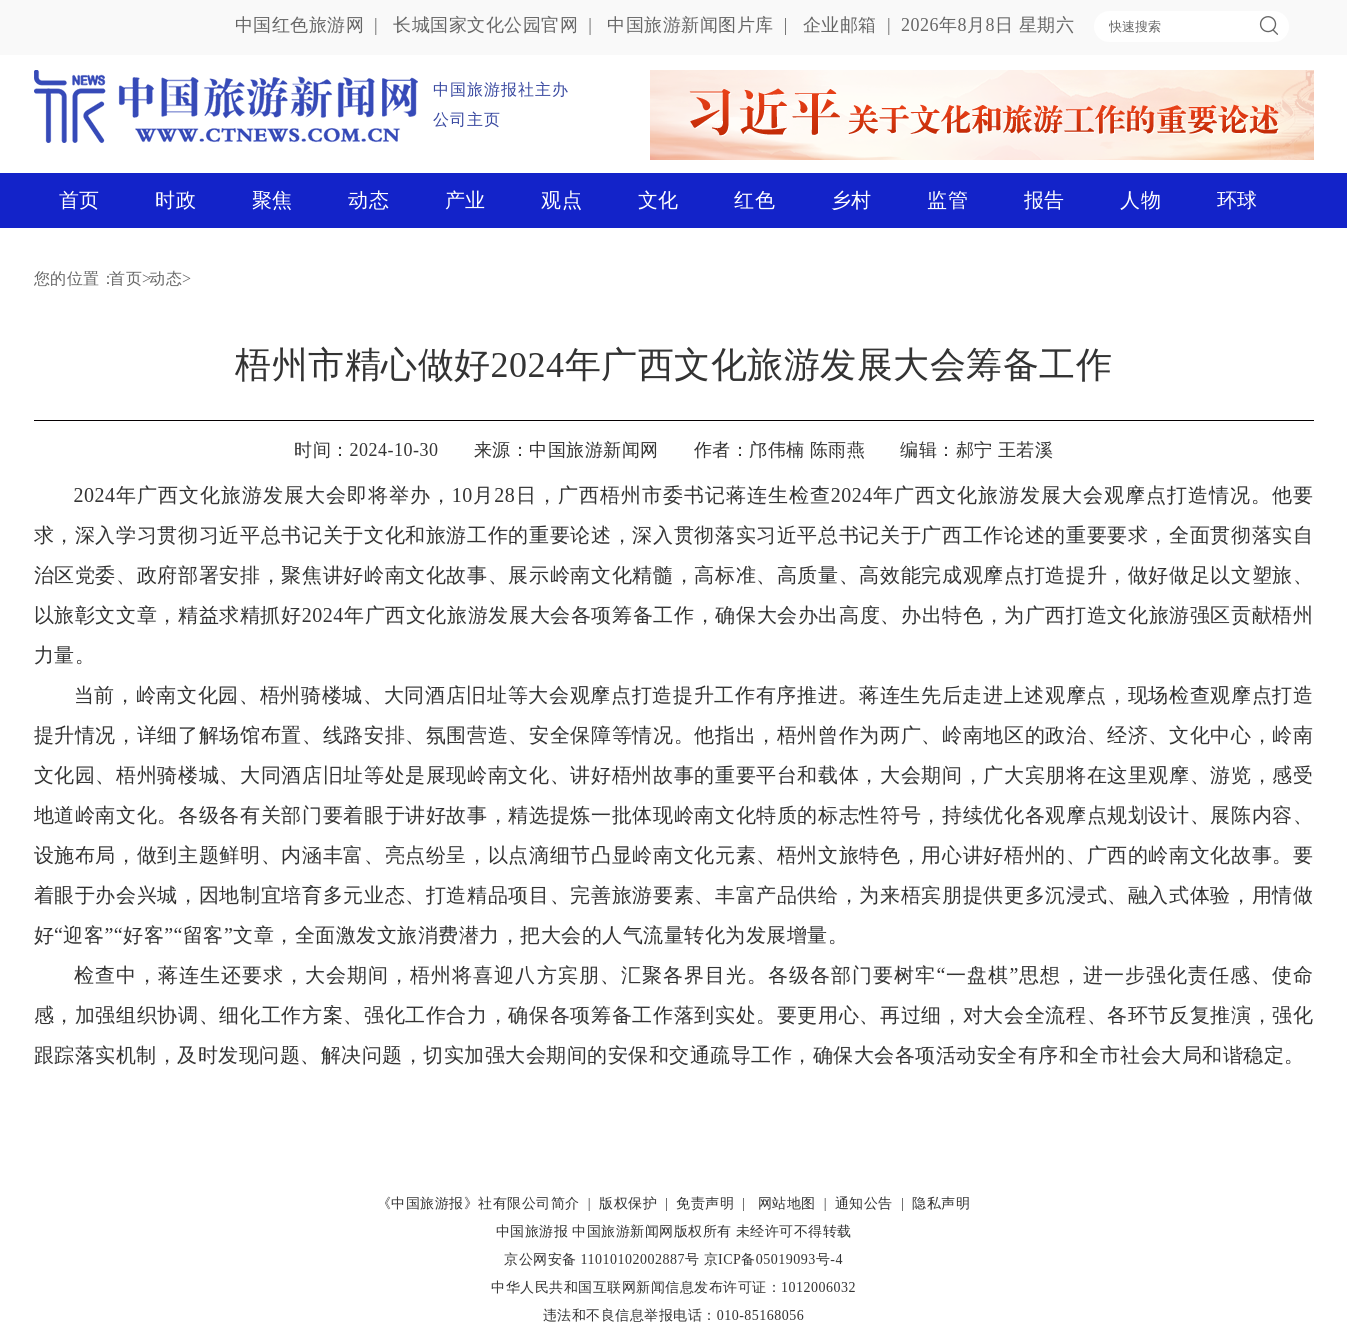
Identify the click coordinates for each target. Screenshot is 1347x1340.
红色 (754, 200)
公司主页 (467, 119)
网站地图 (787, 1203)
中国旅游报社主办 (501, 89)
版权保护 (628, 1203)
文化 (658, 200)
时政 (175, 200)
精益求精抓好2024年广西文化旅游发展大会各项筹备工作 (436, 615)
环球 (1237, 200)
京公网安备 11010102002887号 (601, 1259)
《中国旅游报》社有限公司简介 (478, 1203)
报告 (1044, 200)
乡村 (851, 200)
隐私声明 (941, 1203)
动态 (368, 200)
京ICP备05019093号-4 (773, 1259)
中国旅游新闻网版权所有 (652, 1231)
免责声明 (705, 1203)
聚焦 (272, 200)
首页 (79, 200)
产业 (465, 200)
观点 (561, 200)
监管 (947, 200)
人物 (1140, 200)
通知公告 (864, 1203)
